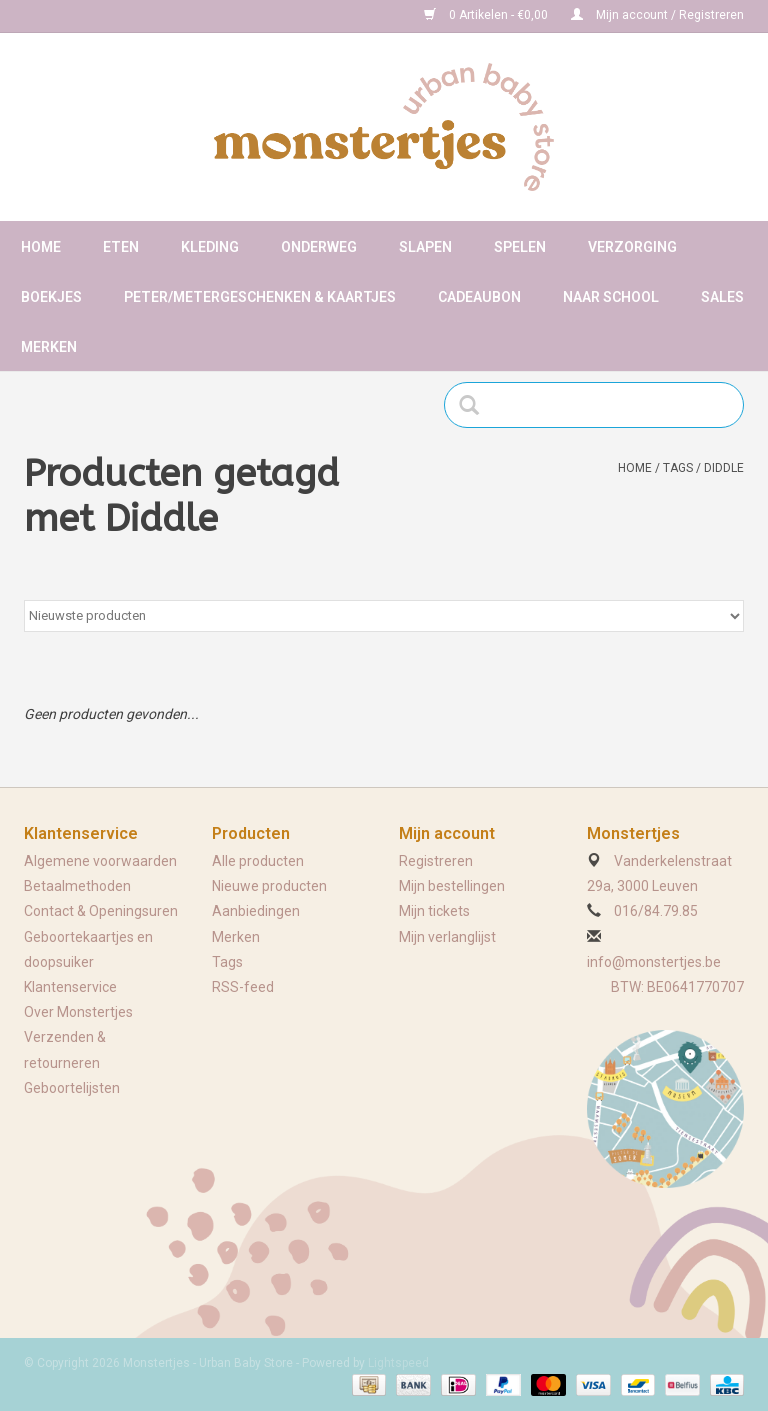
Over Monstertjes (78, 1012)
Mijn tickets (434, 911)
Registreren (436, 861)
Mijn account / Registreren (657, 15)
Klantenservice (70, 987)
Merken (49, 347)
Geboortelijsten (72, 1088)
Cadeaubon (479, 297)
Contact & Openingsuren (101, 911)
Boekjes (51, 297)
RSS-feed (243, 987)
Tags (678, 468)
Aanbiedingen (256, 911)
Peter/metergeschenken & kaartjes (260, 297)
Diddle (724, 468)
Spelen (520, 247)
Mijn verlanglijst (447, 937)
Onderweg (319, 247)
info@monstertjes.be (654, 962)
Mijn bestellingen (452, 886)
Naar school (611, 297)
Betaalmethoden (77, 886)
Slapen (425, 247)
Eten (121, 247)
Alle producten (258, 861)
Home (41, 247)
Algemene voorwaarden (100, 861)
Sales (722, 297)
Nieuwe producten (269, 886)
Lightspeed (398, 1363)
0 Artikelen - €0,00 (487, 15)
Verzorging (632, 247)
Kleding (210, 247)
